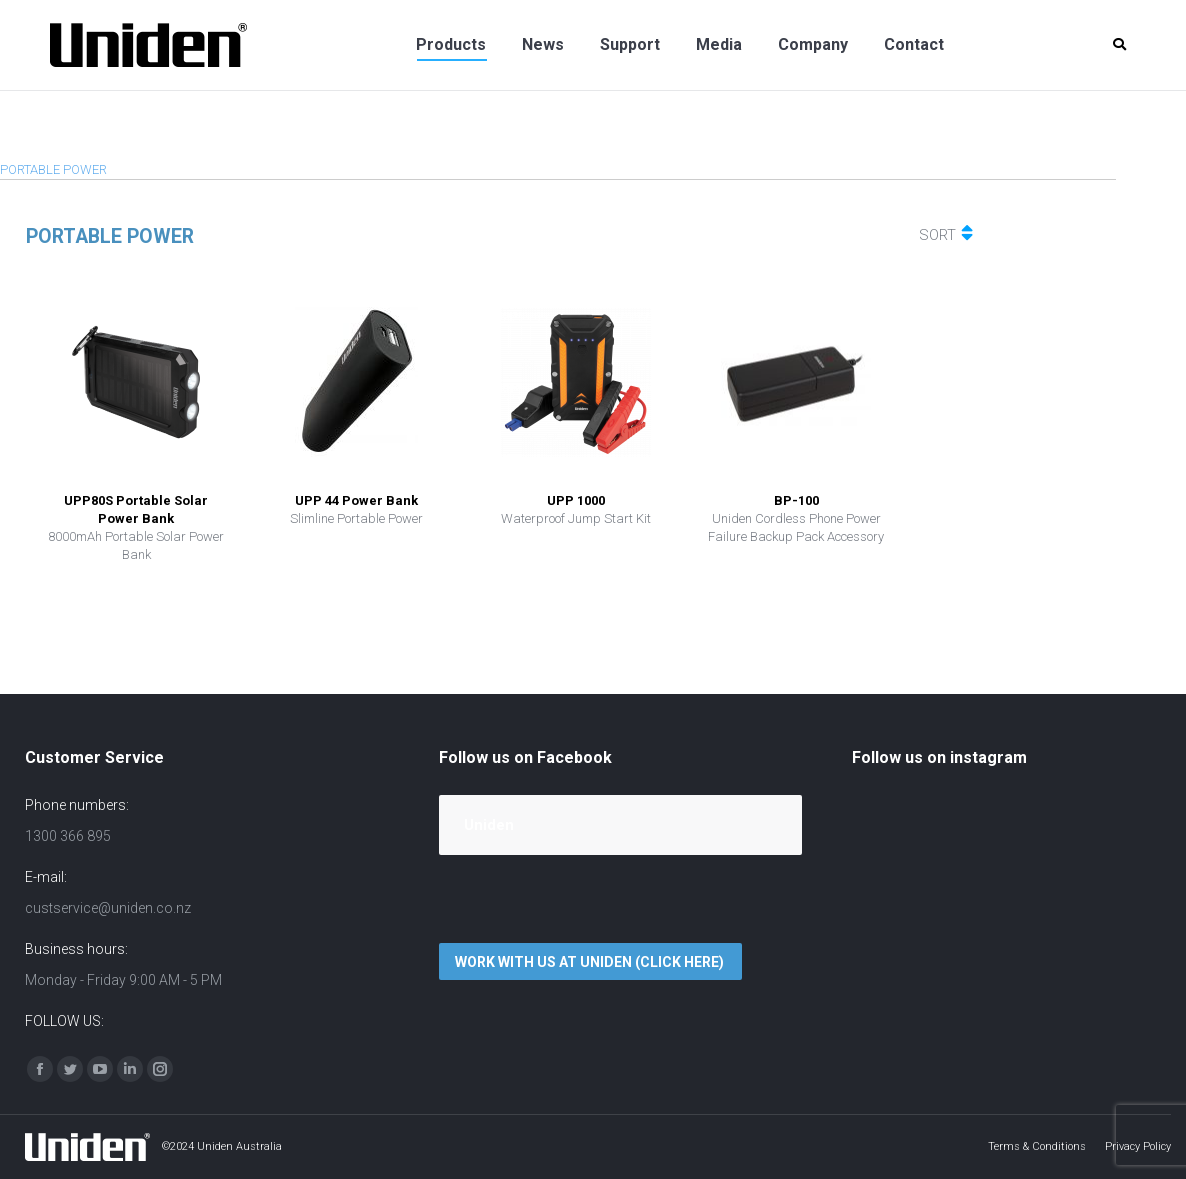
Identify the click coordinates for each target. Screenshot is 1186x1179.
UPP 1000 (576, 500)
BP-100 (796, 500)
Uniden (489, 825)
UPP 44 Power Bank (356, 500)
